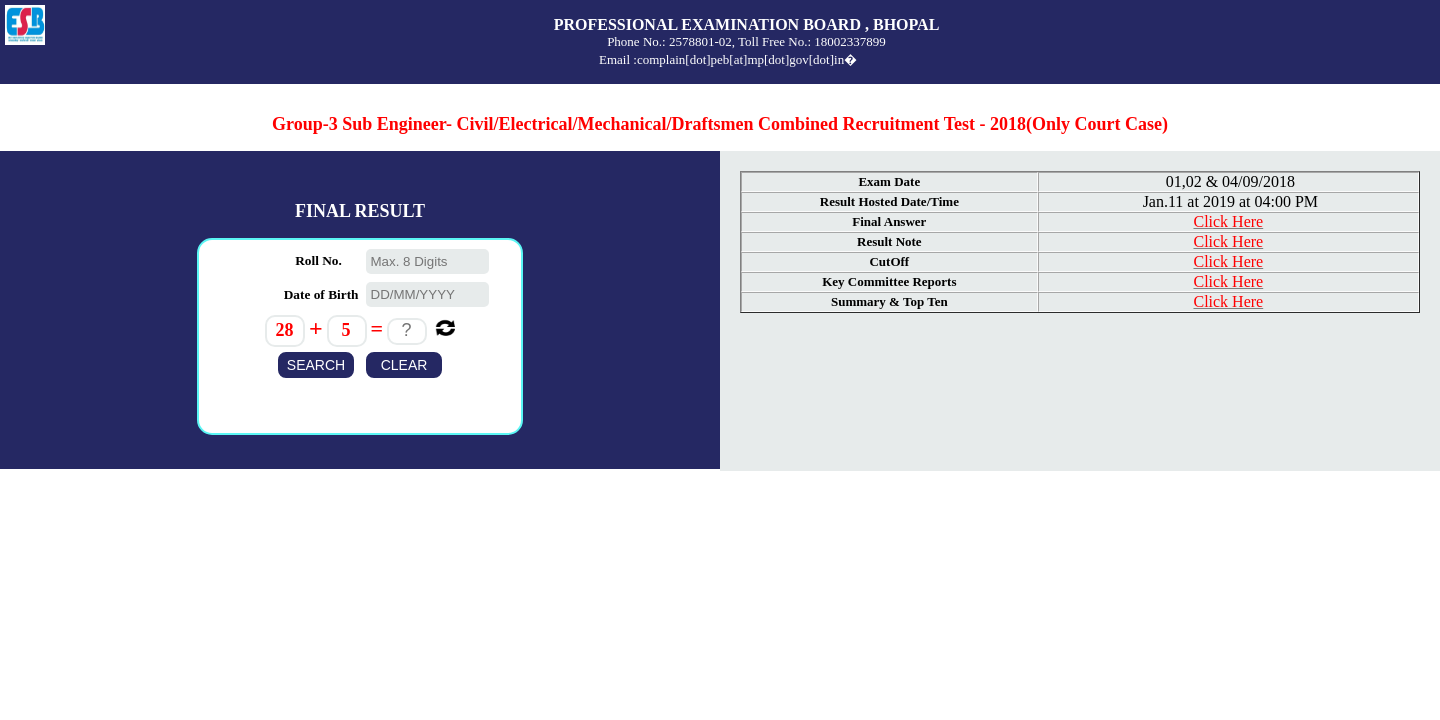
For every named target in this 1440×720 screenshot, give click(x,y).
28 (284, 330)
